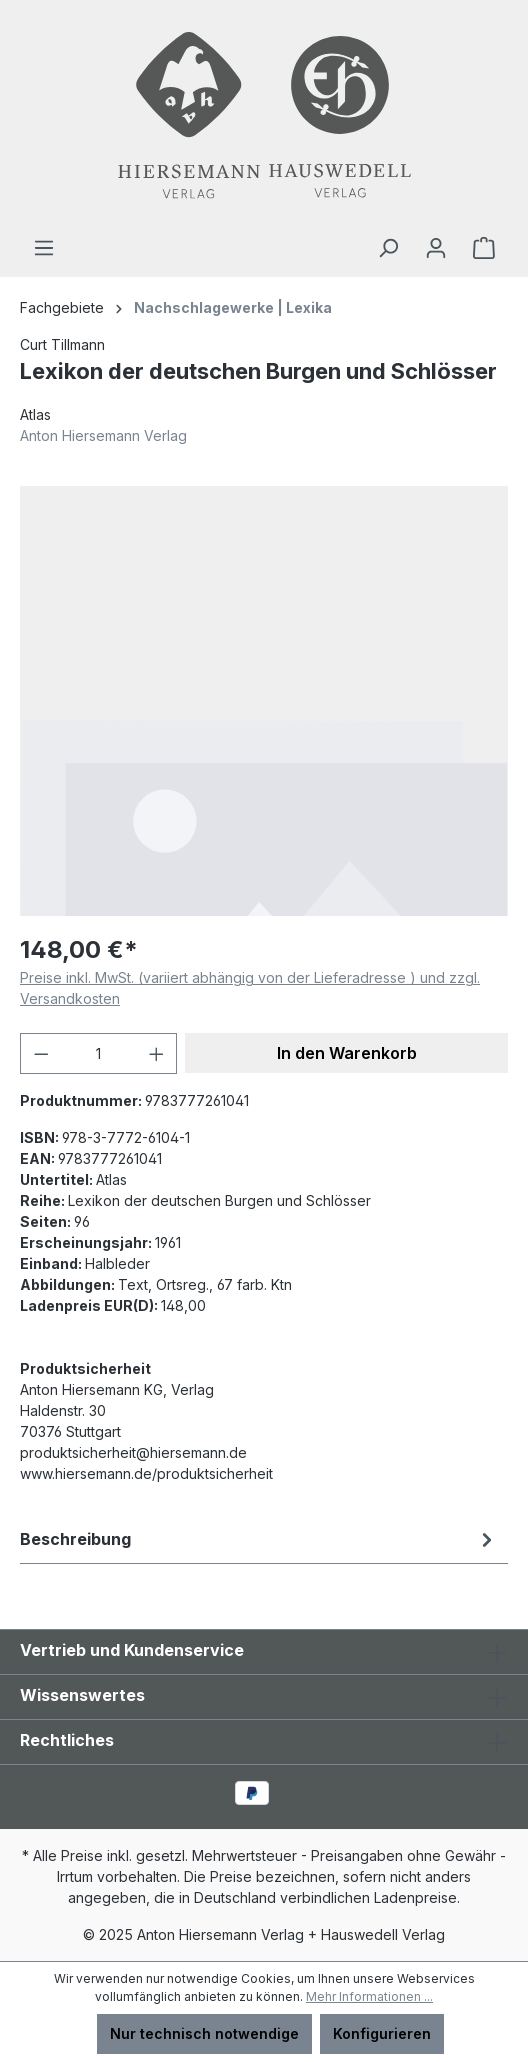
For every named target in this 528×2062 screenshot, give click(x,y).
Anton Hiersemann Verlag (103, 435)
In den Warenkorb (347, 1053)
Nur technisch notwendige (204, 2033)
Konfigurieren (382, 2033)
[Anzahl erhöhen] (157, 1053)
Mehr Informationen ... (369, 1996)
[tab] (259, 1539)
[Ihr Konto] (436, 248)
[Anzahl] (99, 1053)
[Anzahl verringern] (41, 1053)
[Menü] (44, 248)
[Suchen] (388, 248)
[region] (264, 701)
